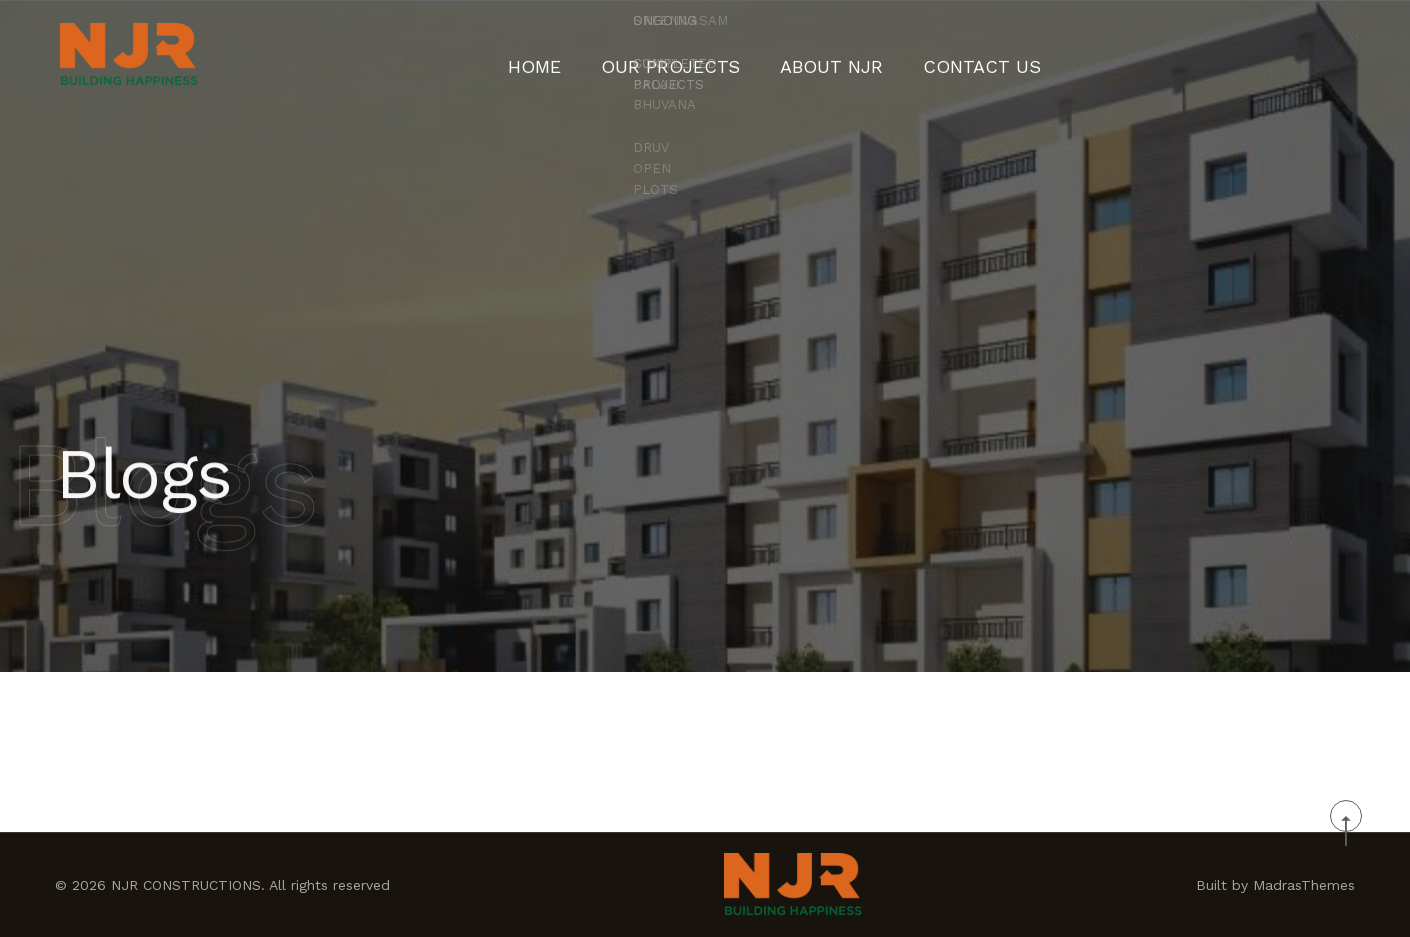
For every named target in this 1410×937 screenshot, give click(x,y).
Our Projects (690, 55)
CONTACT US (947, 55)
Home (576, 55)
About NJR (823, 55)
